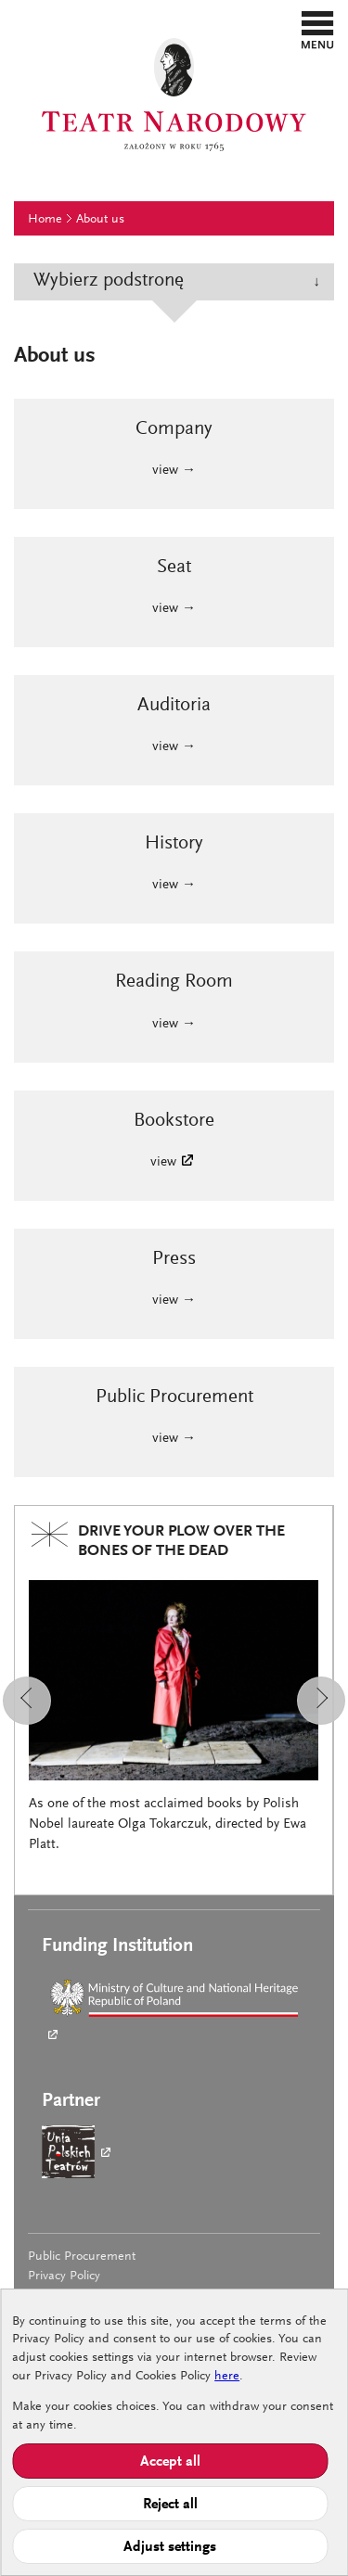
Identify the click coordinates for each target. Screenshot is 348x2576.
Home (45, 219)
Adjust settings (169, 2547)
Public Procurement (81, 2257)
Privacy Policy (64, 2276)
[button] (318, 29)
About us (100, 219)
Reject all (170, 2504)
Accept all (170, 2462)
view (163, 1162)
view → (174, 471)
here (226, 2376)
